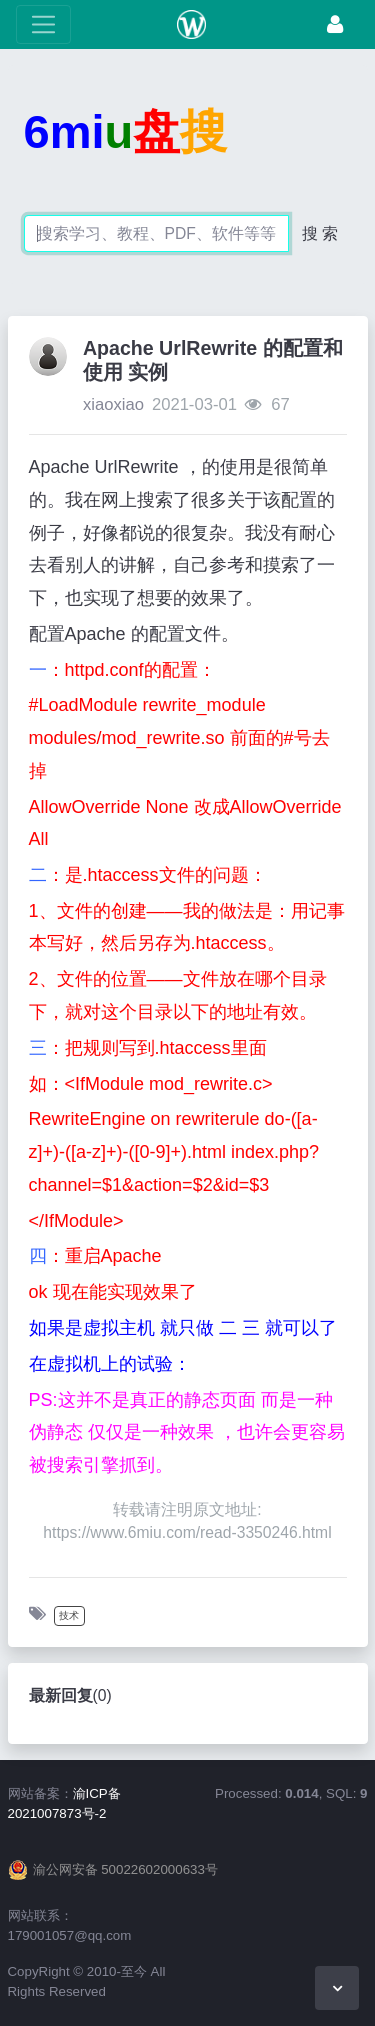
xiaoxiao (113, 404)
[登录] (335, 24)
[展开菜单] (43, 24)
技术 (69, 1615)
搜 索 (320, 233)
